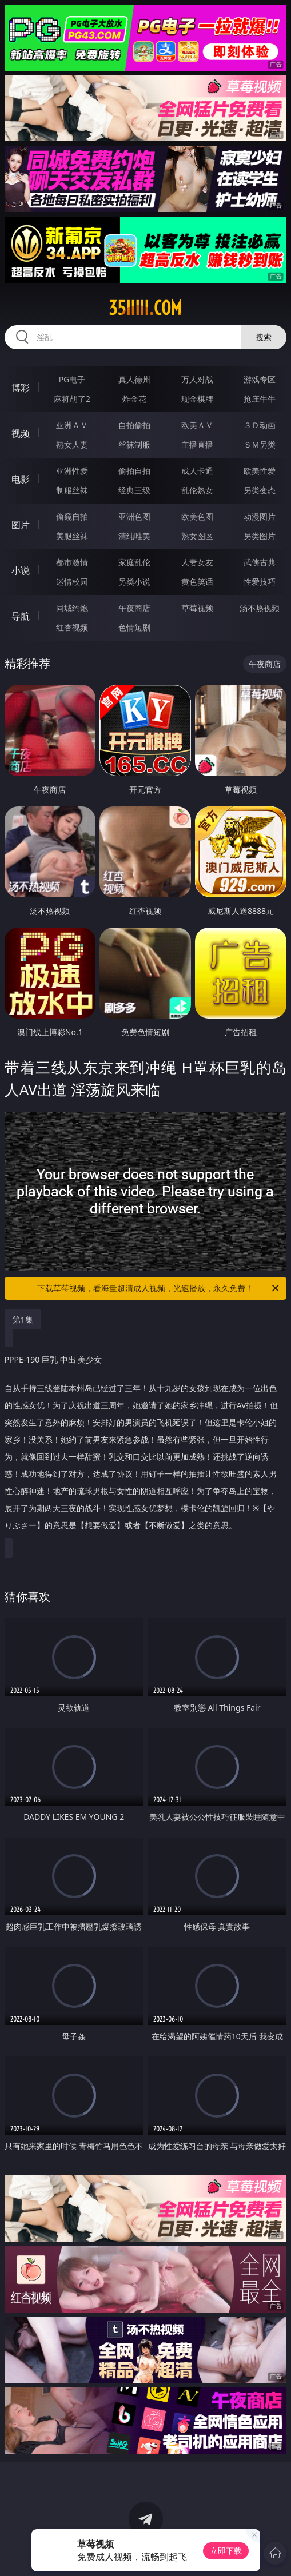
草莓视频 (197, 607)
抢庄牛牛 (260, 398)
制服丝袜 (72, 490)
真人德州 (134, 379)
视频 (20, 433)
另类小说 (134, 581)
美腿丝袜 (72, 535)
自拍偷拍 (134, 425)
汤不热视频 (260, 607)
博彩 (20, 387)
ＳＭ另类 (260, 444)
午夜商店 (134, 607)
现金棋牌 (197, 398)
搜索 (264, 337)
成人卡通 (197, 470)
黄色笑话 (197, 581)
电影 (20, 479)
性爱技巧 (260, 581)
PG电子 (72, 379)
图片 (20, 524)
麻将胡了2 (72, 398)
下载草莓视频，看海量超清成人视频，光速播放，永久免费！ (159, 1288)
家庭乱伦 (134, 562)
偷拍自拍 (134, 470)
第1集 (23, 1319)
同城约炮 (72, 607)
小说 (20, 570)
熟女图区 (197, 535)
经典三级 (134, 490)
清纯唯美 (134, 535)
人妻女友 (197, 562)
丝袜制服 (134, 444)
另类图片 (260, 535)
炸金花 (134, 398)
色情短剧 (134, 627)
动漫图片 (260, 516)
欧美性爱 (260, 470)
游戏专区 (260, 379)
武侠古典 (260, 562)
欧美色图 (197, 516)
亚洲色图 (134, 516)
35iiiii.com (145, 308)
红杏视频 (72, 627)
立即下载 (226, 2550)
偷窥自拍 (72, 516)
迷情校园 (72, 581)
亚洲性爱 (72, 470)
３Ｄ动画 (260, 425)
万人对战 (197, 379)
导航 (20, 616)
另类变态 (260, 490)
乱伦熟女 (197, 490)
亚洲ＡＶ (72, 425)
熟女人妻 (72, 444)
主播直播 (197, 444)
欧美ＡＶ (197, 425)
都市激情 (72, 562)
